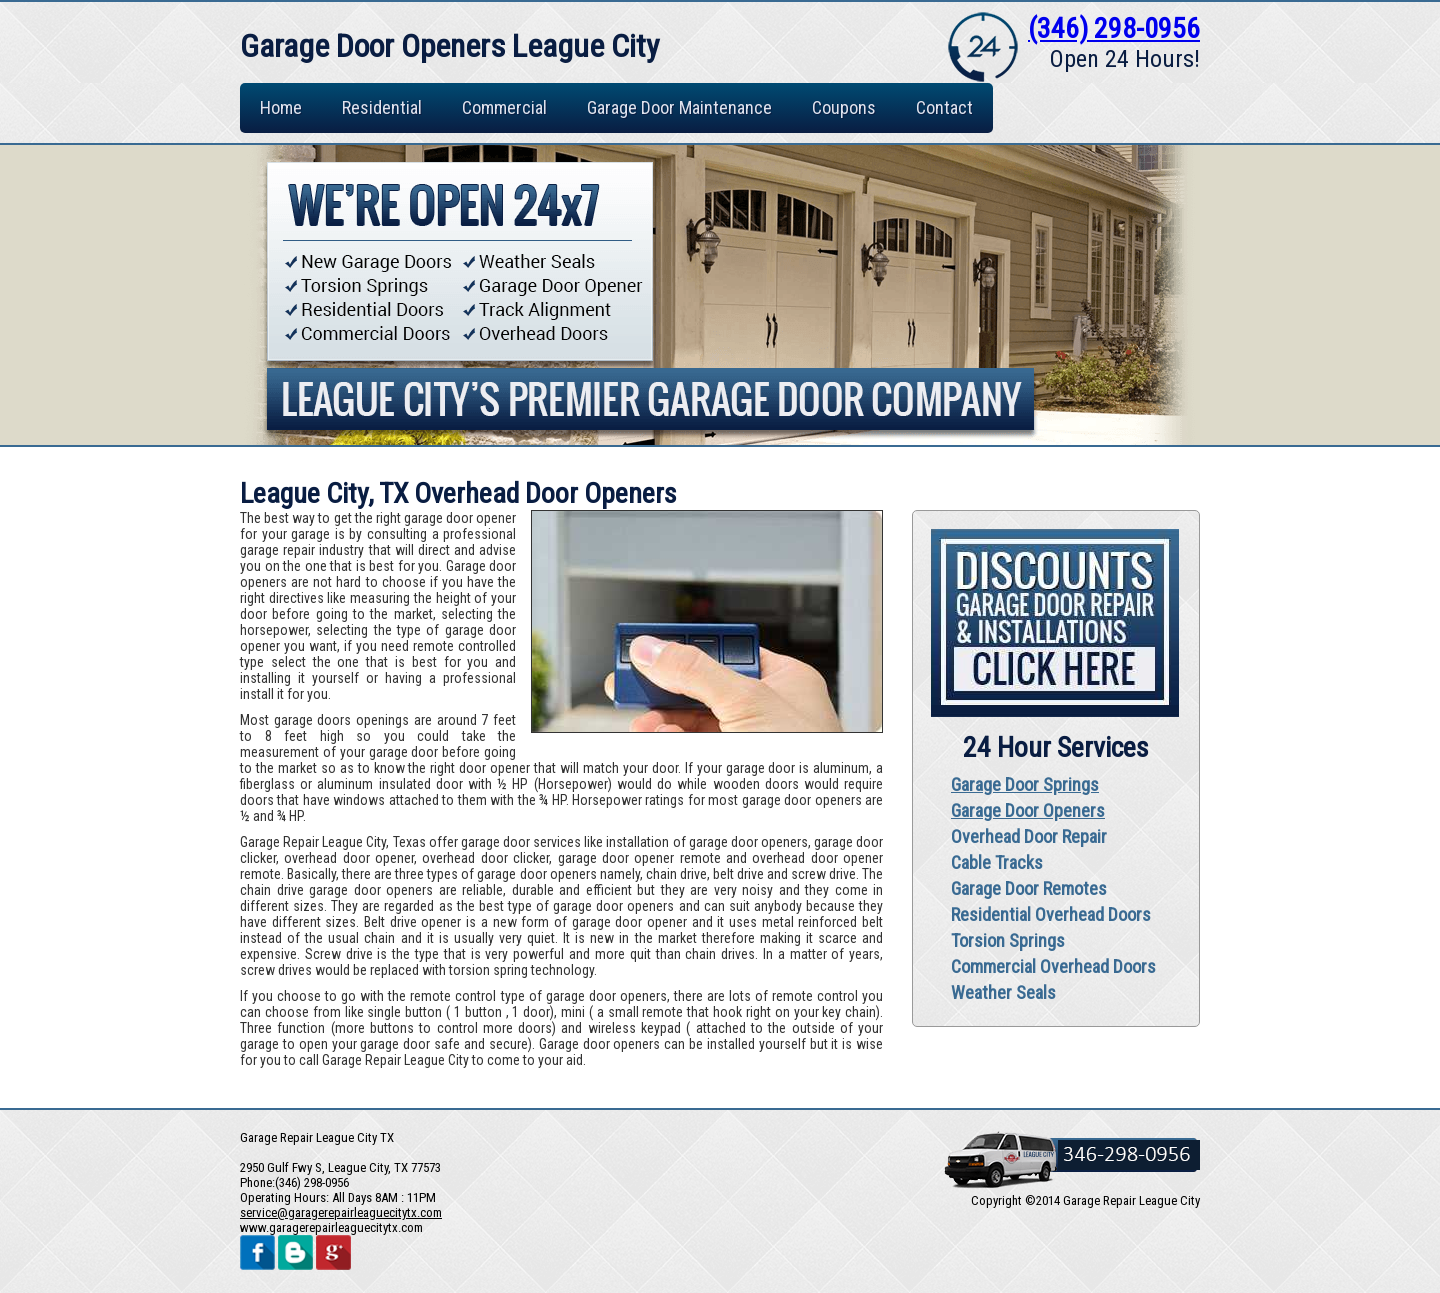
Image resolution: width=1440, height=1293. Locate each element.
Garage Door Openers (1028, 810)
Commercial (504, 107)
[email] (341, 1212)
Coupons (844, 107)
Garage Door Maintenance (679, 107)
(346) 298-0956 (1114, 28)
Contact (944, 107)
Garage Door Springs (1025, 784)
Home (281, 107)
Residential (382, 107)
